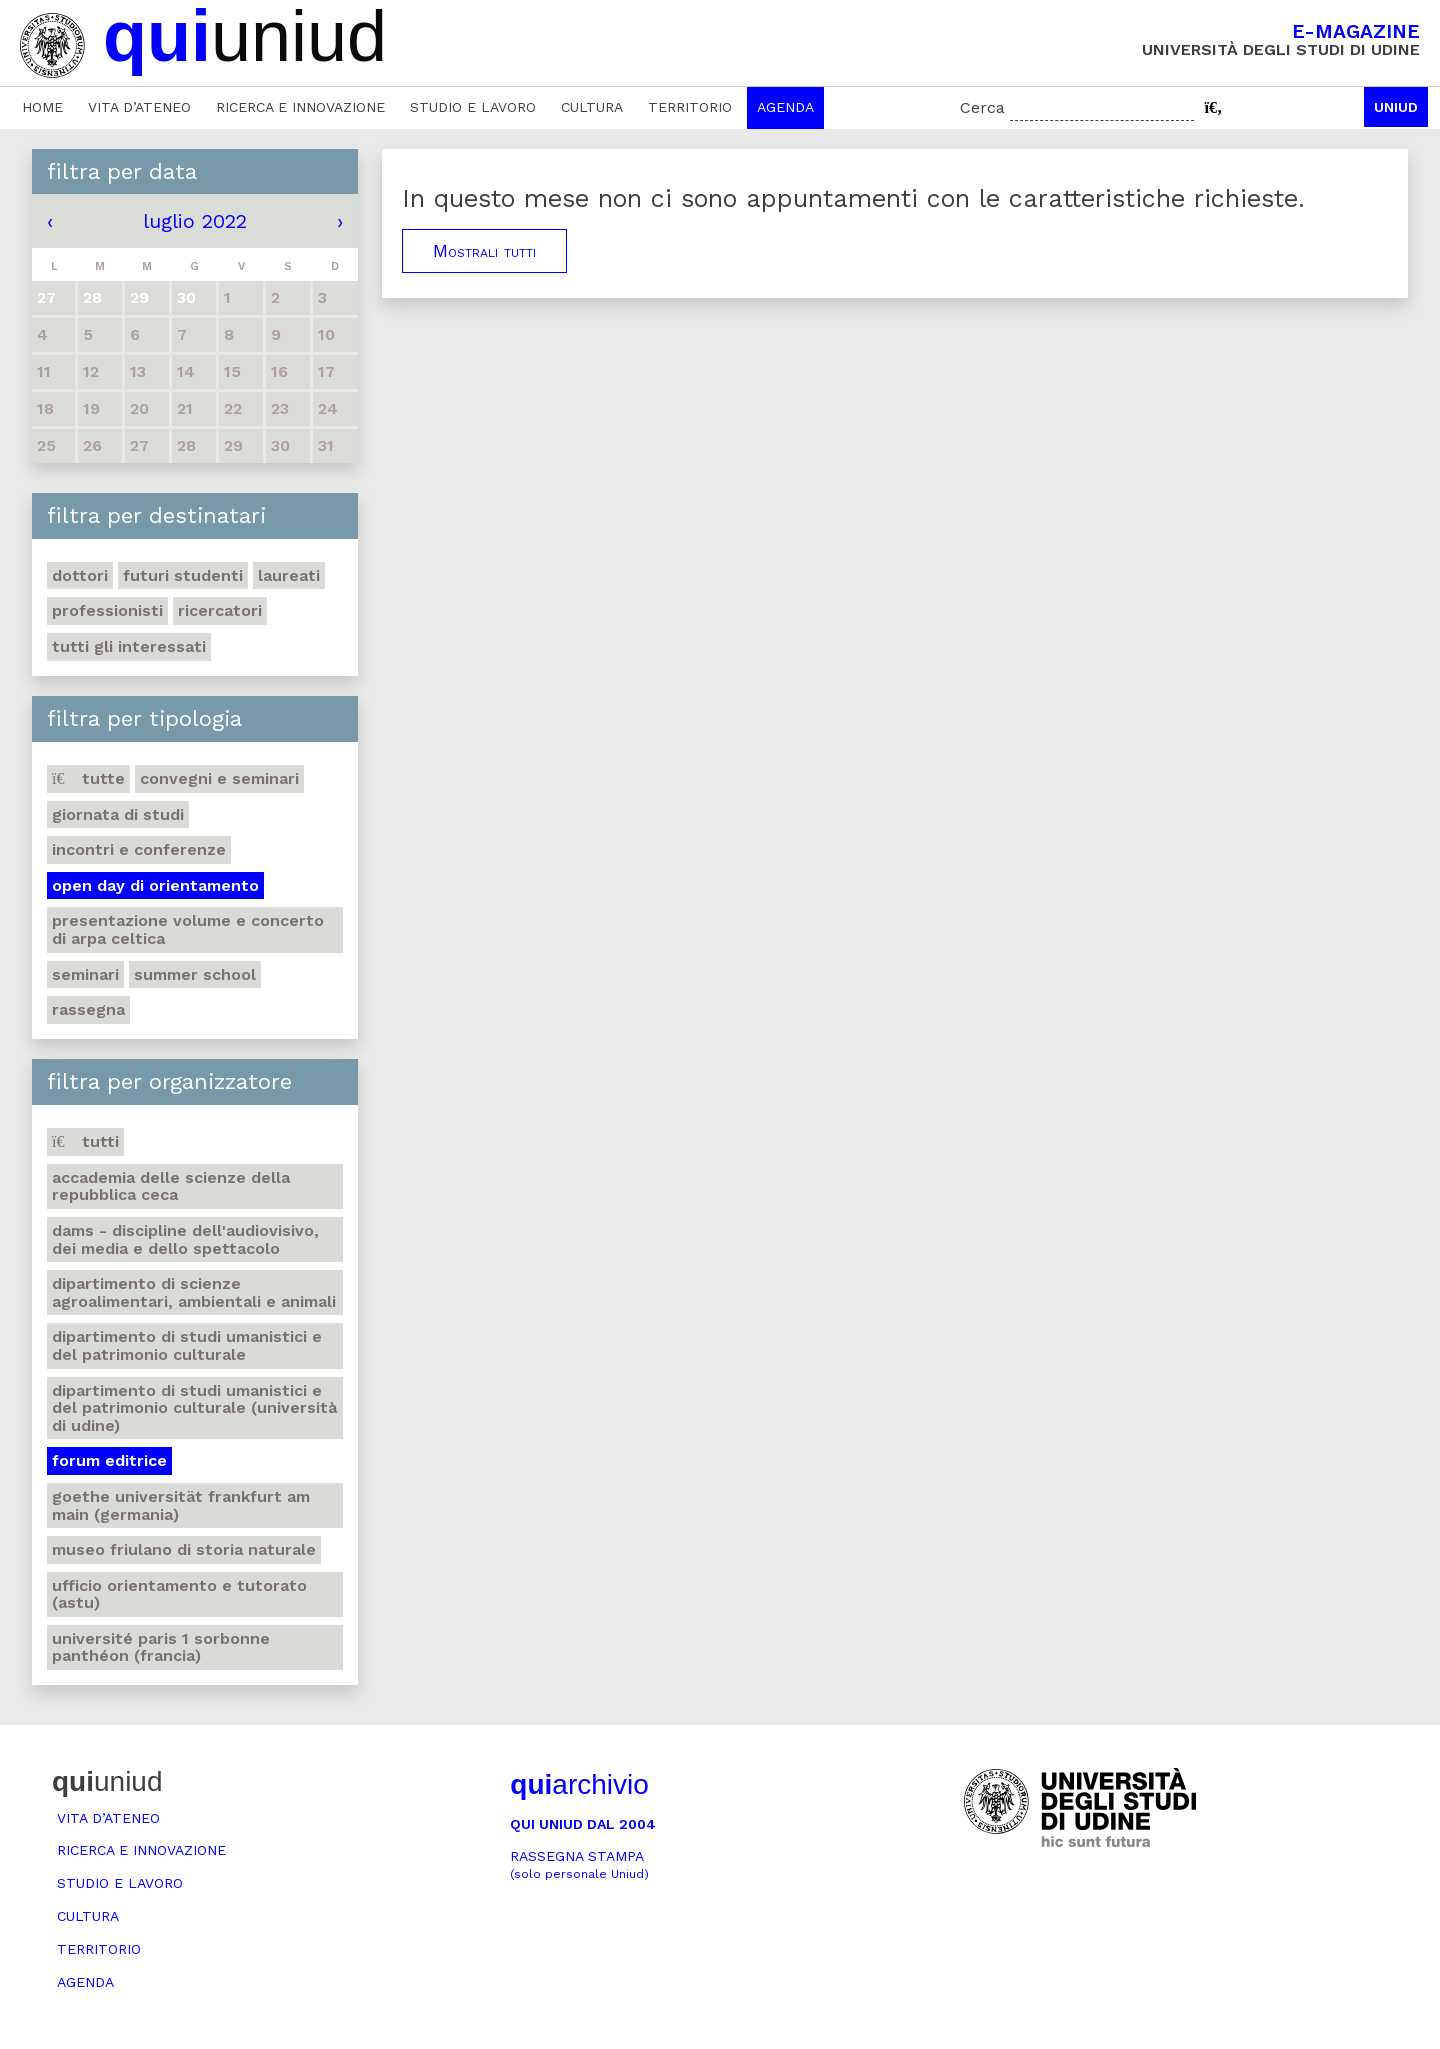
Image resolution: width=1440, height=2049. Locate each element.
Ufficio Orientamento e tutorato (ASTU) (179, 1594)
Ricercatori (220, 610)
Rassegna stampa (579, 1864)
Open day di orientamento (155, 885)
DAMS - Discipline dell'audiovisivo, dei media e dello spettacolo (185, 1239)
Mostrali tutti (484, 251)
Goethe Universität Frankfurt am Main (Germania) (181, 1505)
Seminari (85, 974)
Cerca (982, 107)
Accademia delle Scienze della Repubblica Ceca (171, 1186)
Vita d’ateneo (139, 107)
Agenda (785, 107)
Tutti (85, 1141)
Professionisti (107, 610)
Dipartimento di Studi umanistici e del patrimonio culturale (187, 1345)
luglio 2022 (195, 221)
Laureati (289, 575)
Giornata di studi (118, 814)
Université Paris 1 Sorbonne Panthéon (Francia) (161, 1647)
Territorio (690, 107)
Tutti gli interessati (129, 646)
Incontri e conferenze (139, 849)
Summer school (195, 974)
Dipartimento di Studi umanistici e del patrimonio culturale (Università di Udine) (194, 1408)
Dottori (80, 575)
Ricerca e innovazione (300, 107)
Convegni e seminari (219, 778)
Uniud (1396, 107)
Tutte (88, 778)
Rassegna (88, 1009)
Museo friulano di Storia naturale (184, 1549)
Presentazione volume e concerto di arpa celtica (188, 929)
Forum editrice (109, 1460)
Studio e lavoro (473, 107)
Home (42, 107)
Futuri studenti (183, 575)
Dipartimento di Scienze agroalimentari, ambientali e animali (194, 1292)
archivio (579, 1784)
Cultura (592, 107)
